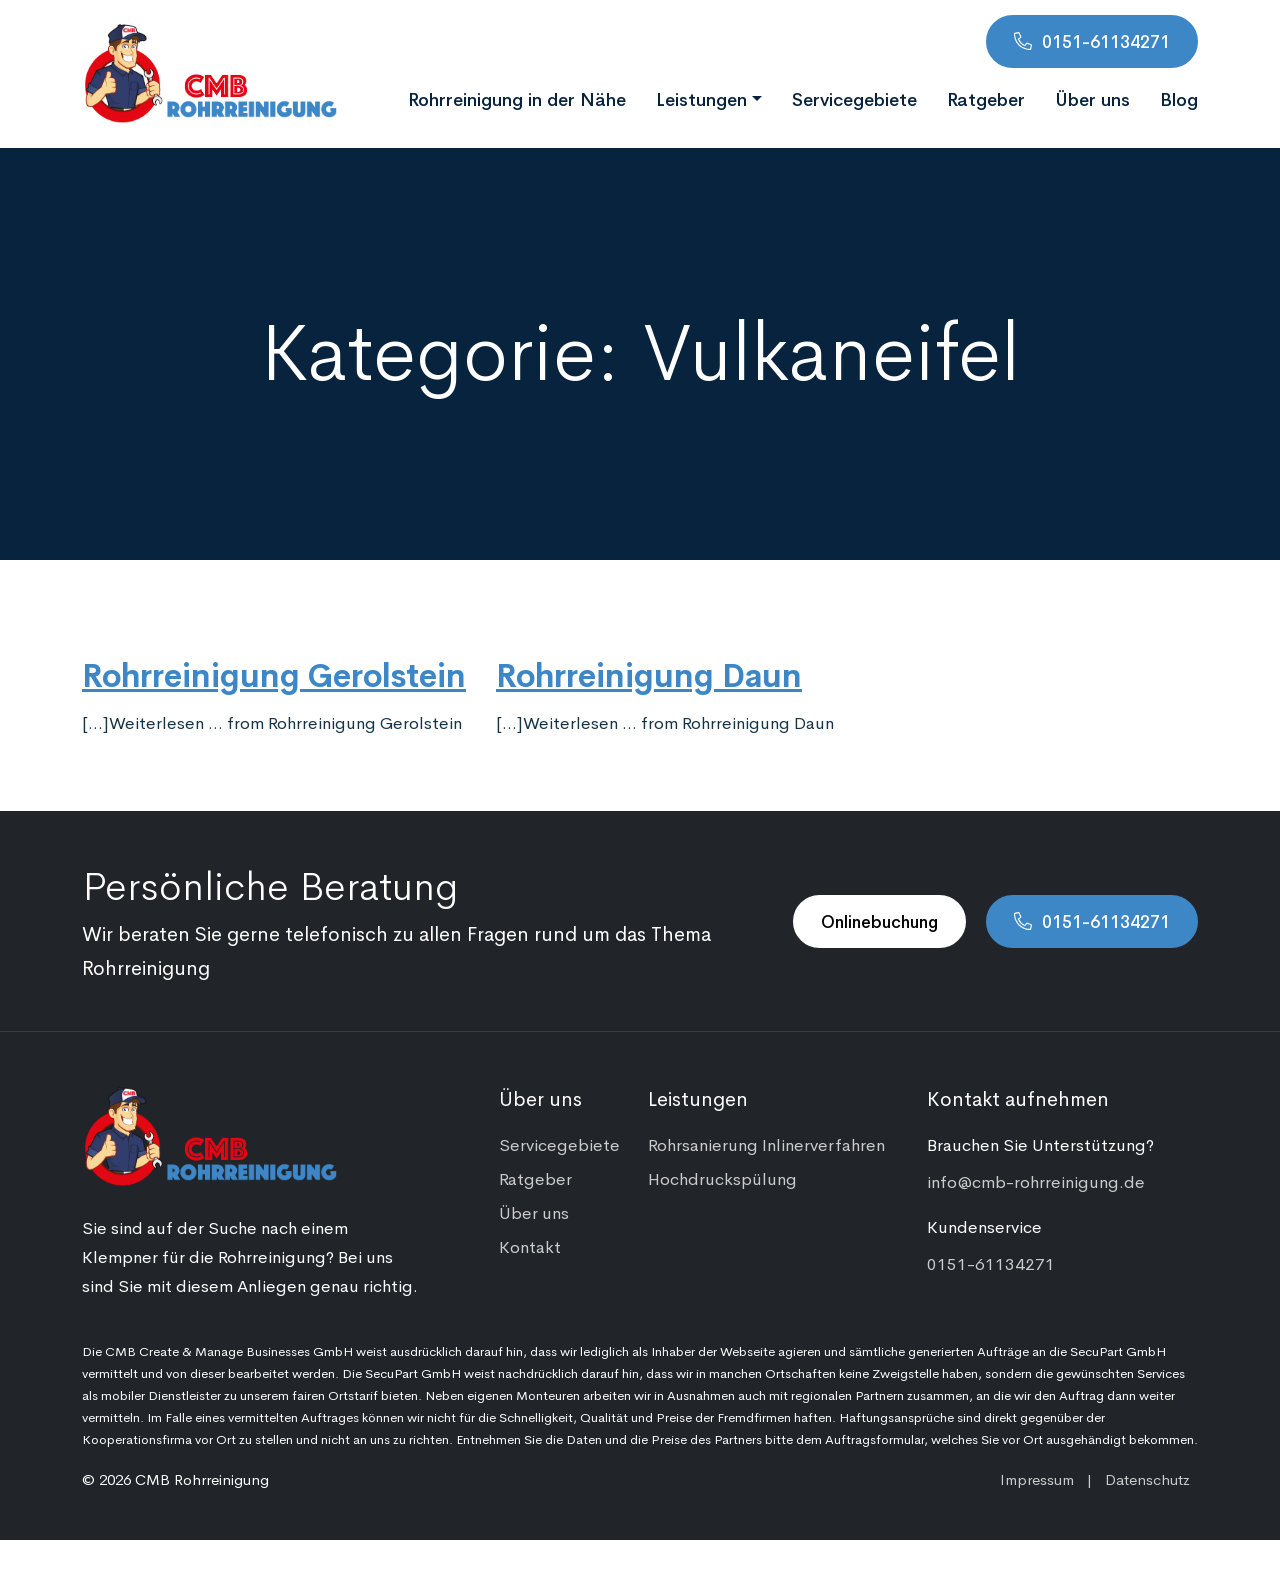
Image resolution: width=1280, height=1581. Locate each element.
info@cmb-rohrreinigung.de (1036, 1181)
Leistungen (701, 98)
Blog (1179, 98)
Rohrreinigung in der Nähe (517, 98)
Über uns (1092, 98)
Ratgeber (986, 98)
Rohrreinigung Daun (649, 673)
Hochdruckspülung (722, 1178)
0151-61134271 (1106, 41)
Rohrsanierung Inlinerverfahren (766, 1144)
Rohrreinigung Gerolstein (274, 673)
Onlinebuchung (879, 921)
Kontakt (530, 1246)
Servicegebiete (854, 98)
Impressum (1037, 1478)
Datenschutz (1147, 1478)
